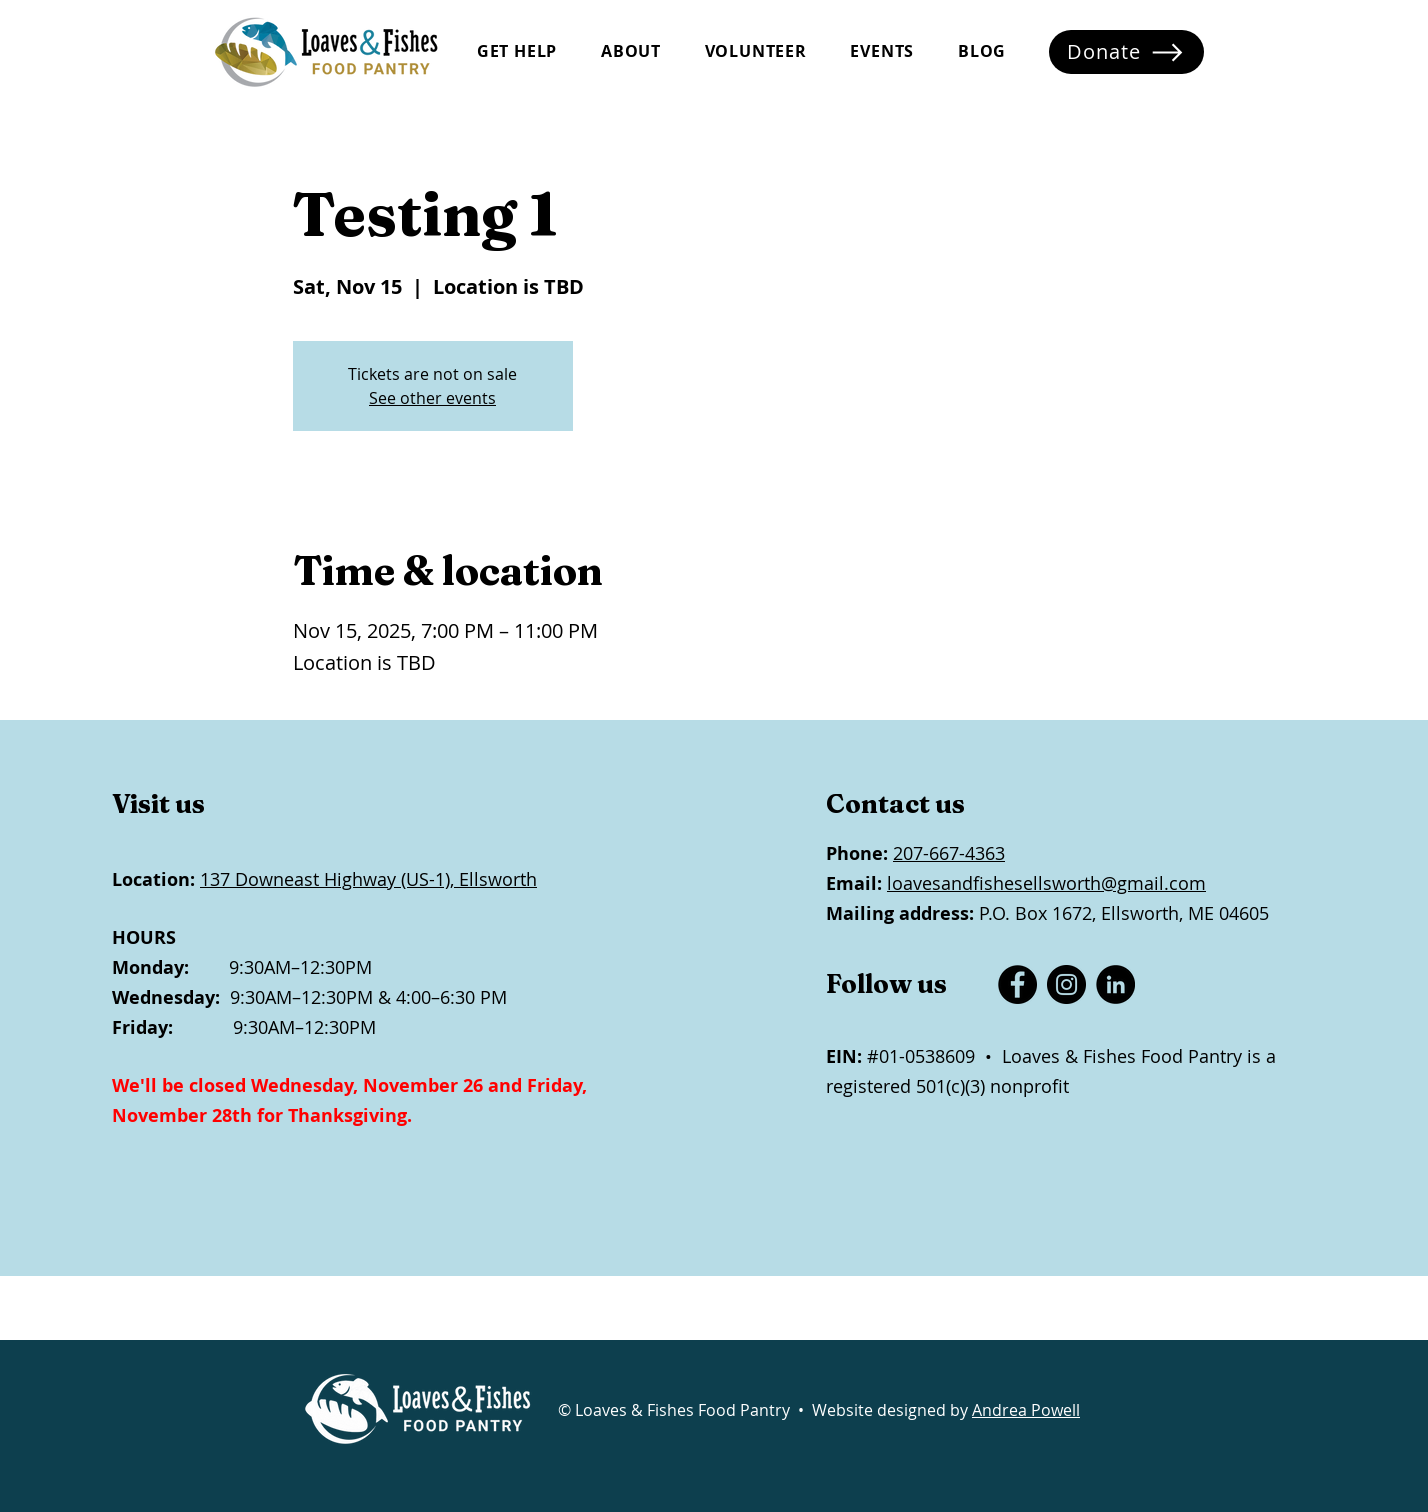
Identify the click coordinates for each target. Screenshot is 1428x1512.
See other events (432, 398)
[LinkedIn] (1115, 984)
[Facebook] (1017, 984)
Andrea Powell (1026, 1410)
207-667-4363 (949, 853)
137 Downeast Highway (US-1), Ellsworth (368, 879)
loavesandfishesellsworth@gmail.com (1046, 883)
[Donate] (1126, 52)
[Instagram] (1066, 984)
